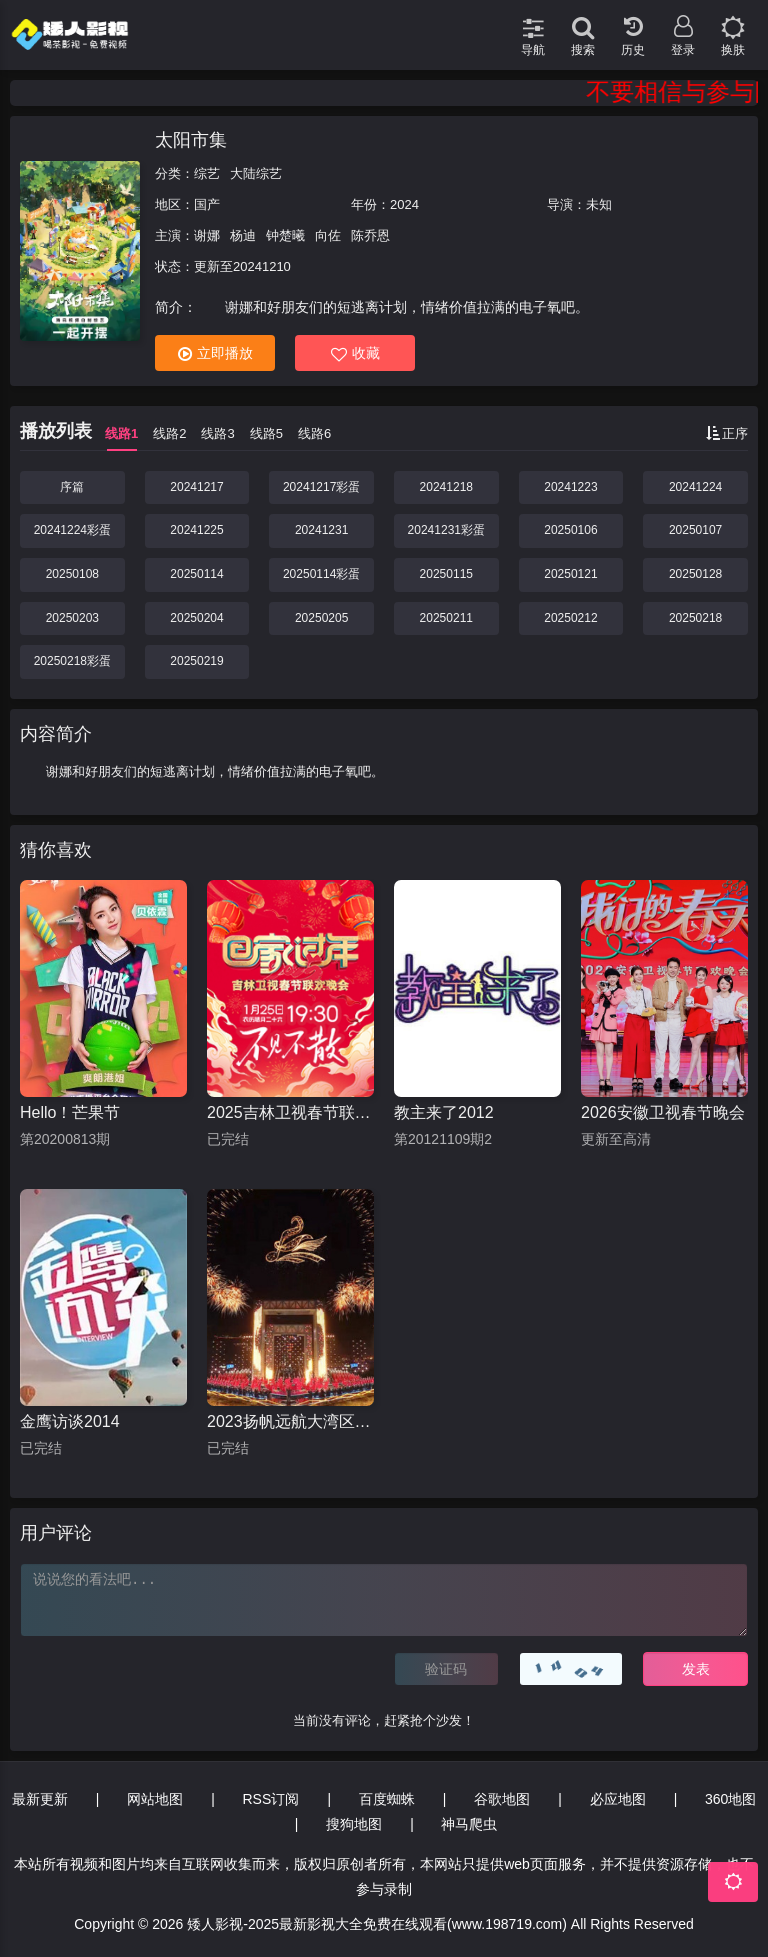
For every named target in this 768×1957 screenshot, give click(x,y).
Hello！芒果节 (70, 1112)
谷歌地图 (502, 1799)
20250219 (196, 661)
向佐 (328, 235)
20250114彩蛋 (321, 574)
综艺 (207, 173)
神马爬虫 (469, 1824)
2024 (404, 204)
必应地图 (618, 1799)
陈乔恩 (370, 235)
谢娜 (207, 235)
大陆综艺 (256, 173)
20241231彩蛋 (446, 530)
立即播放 (215, 353)
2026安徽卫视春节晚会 (663, 1112)
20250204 (196, 618)
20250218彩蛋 (72, 661)
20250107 (695, 530)
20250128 (695, 574)
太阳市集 (191, 140)
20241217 (196, 487)
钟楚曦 (285, 235)
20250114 (196, 574)
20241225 (196, 530)
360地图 (730, 1799)
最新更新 (40, 1799)
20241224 (695, 487)
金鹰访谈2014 (70, 1421)
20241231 (321, 530)
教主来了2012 (444, 1112)
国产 (207, 204)
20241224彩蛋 (72, 530)
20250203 (72, 618)
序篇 (72, 487)
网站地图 (155, 1799)
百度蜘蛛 (387, 1799)
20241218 (446, 487)
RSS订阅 (271, 1799)
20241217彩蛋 (321, 487)
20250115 (446, 574)
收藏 (355, 353)
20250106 (570, 530)
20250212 (570, 618)
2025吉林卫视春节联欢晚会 (290, 1112)
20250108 (72, 574)
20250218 (695, 618)
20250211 (446, 618)
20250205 (321, 618)
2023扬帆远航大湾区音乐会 (290, 1421)
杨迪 (243, 235)
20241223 (570, 487)
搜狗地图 (354, 1824)
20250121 (570, 574)
